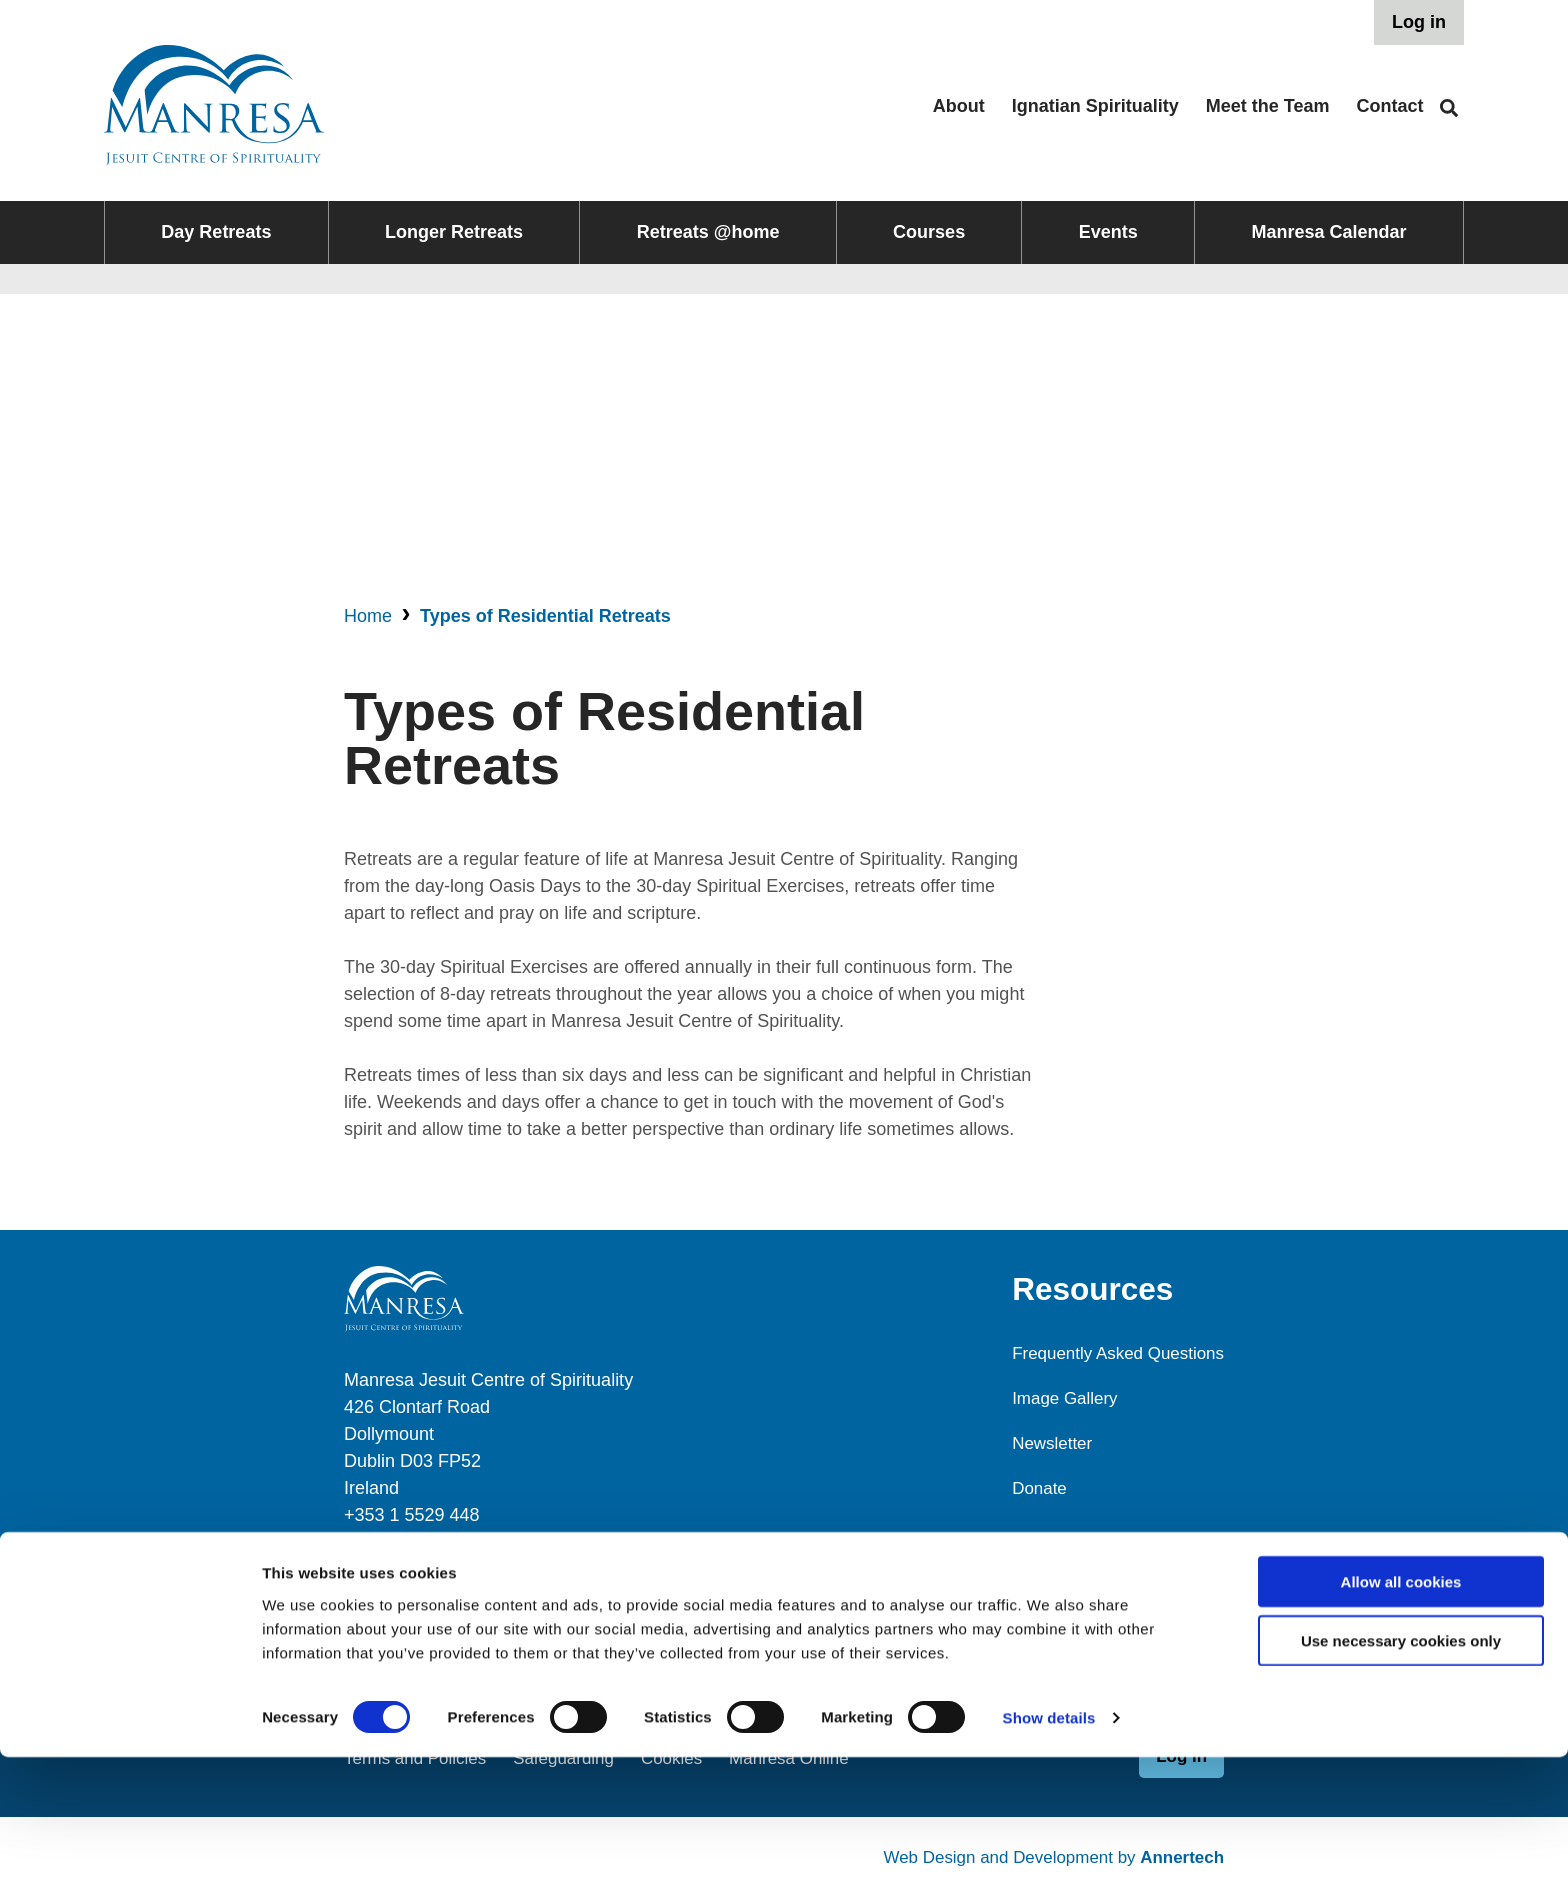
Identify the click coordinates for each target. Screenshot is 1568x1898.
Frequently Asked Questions (1111, 1353)
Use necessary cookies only (1401, 1781)
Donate (1028, 1488)
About (959, 106)
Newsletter (1041, 1443)
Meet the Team (1268, 106)
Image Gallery (1055, 1398)
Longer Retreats (454, 232)
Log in (1419, 22)
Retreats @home (708, 232)
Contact (1390, 106)
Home (368, 616)
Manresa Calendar (1329, 232)
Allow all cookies (1401, 1722)
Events (1108, 232)
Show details (1049, 1858)
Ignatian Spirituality (1095, 106)
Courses (929, 232)
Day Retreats (216, 232)
